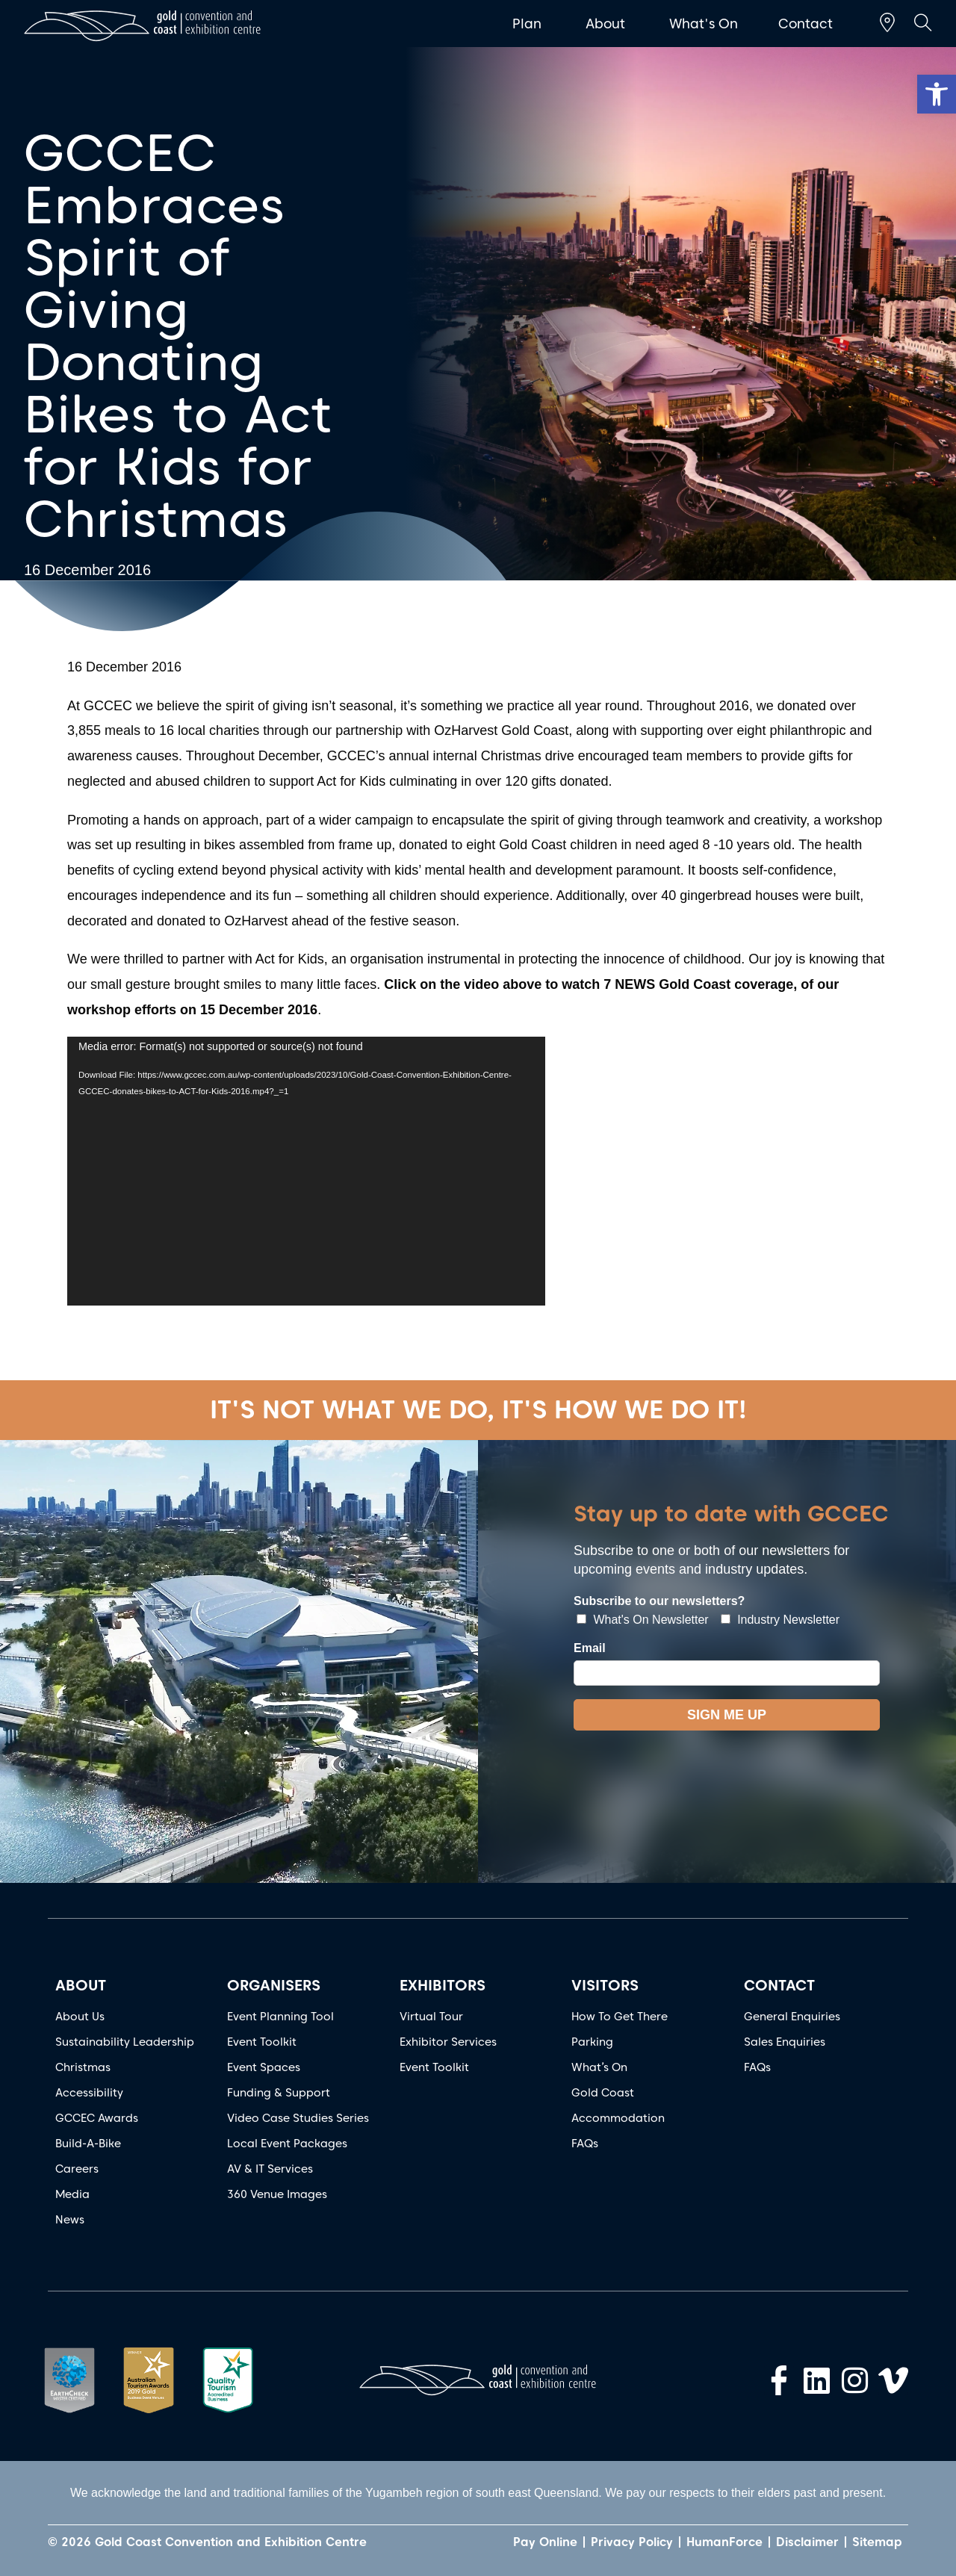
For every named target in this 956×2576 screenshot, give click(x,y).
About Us (80, 2016)
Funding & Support (278, 2092)
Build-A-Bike (88, 2143)
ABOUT (80, 1985)
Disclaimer (807, 2542)
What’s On (599, 2067)
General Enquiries (792, 2016)
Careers (77, 2169)
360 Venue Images (277, 2194)
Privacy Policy (632, 2542)
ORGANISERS (273, 1985)
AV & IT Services (270, 2169)
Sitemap (877, 2542)
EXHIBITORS (442, 1985)
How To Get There (619, 2016)
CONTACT (779, 1985)
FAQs (584, 2143)
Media (72, 2194)
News (69, 2219)
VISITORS (605, 1985)
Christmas (83, 2067)
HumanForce (724, 2542)
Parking (592, 2042)
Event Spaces (263, 2067)
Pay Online (545, 2542)
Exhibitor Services (448, 2042)
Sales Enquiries (784, 2042)
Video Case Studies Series (298, 2118)
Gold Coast (602, 2092)
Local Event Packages (287, 2143)
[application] (306, 1171)
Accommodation (618, 2118)
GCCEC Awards (96, 2118)
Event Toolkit (262, 2042)
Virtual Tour (431, 2016)
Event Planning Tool (280, 2016)
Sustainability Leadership (124, 2042)
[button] (936, 94)
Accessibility (89, 2092)
